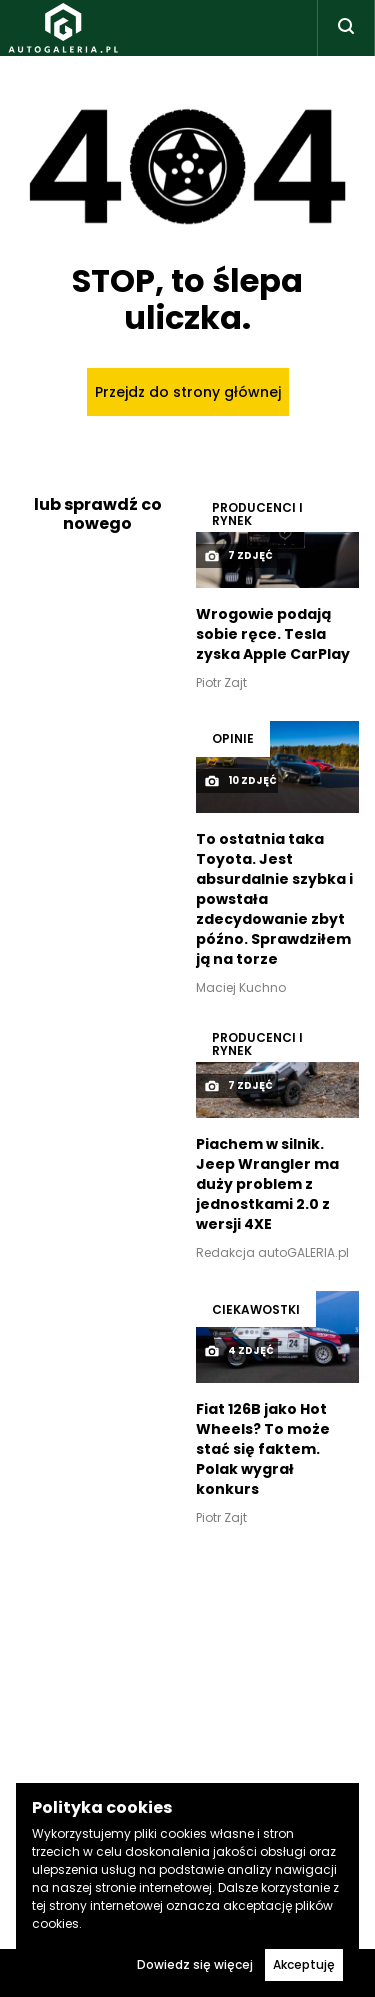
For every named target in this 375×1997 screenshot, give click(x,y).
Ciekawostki (256, 1309)
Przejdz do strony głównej (188, 392)
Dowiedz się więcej (195, 1964)
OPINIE (233, 738)
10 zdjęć (240, 781)
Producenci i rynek (257, 514)
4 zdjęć (239, 1351)
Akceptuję (304, 1964)
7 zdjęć (238, 556)
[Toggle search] (346, 28)
